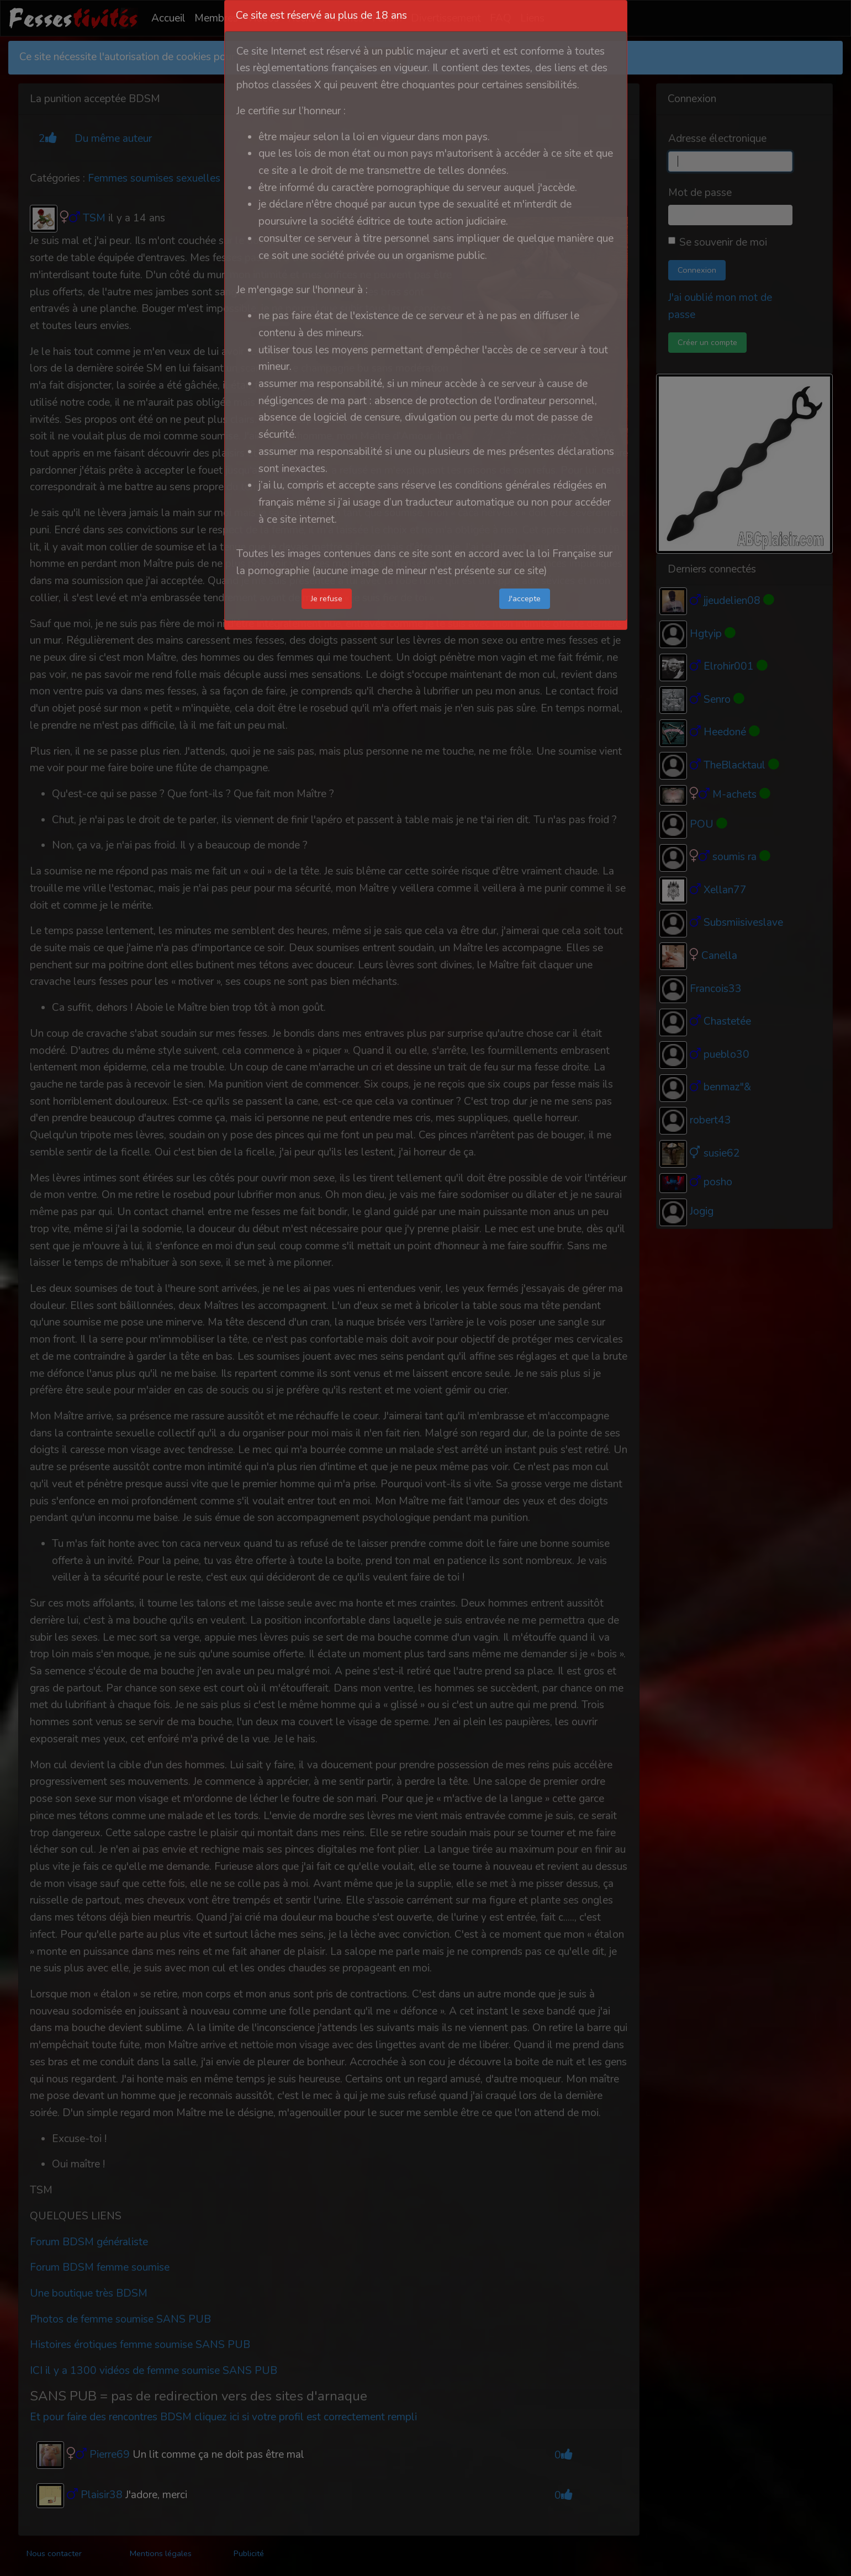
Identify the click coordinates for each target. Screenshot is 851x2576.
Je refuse (326, 598)
